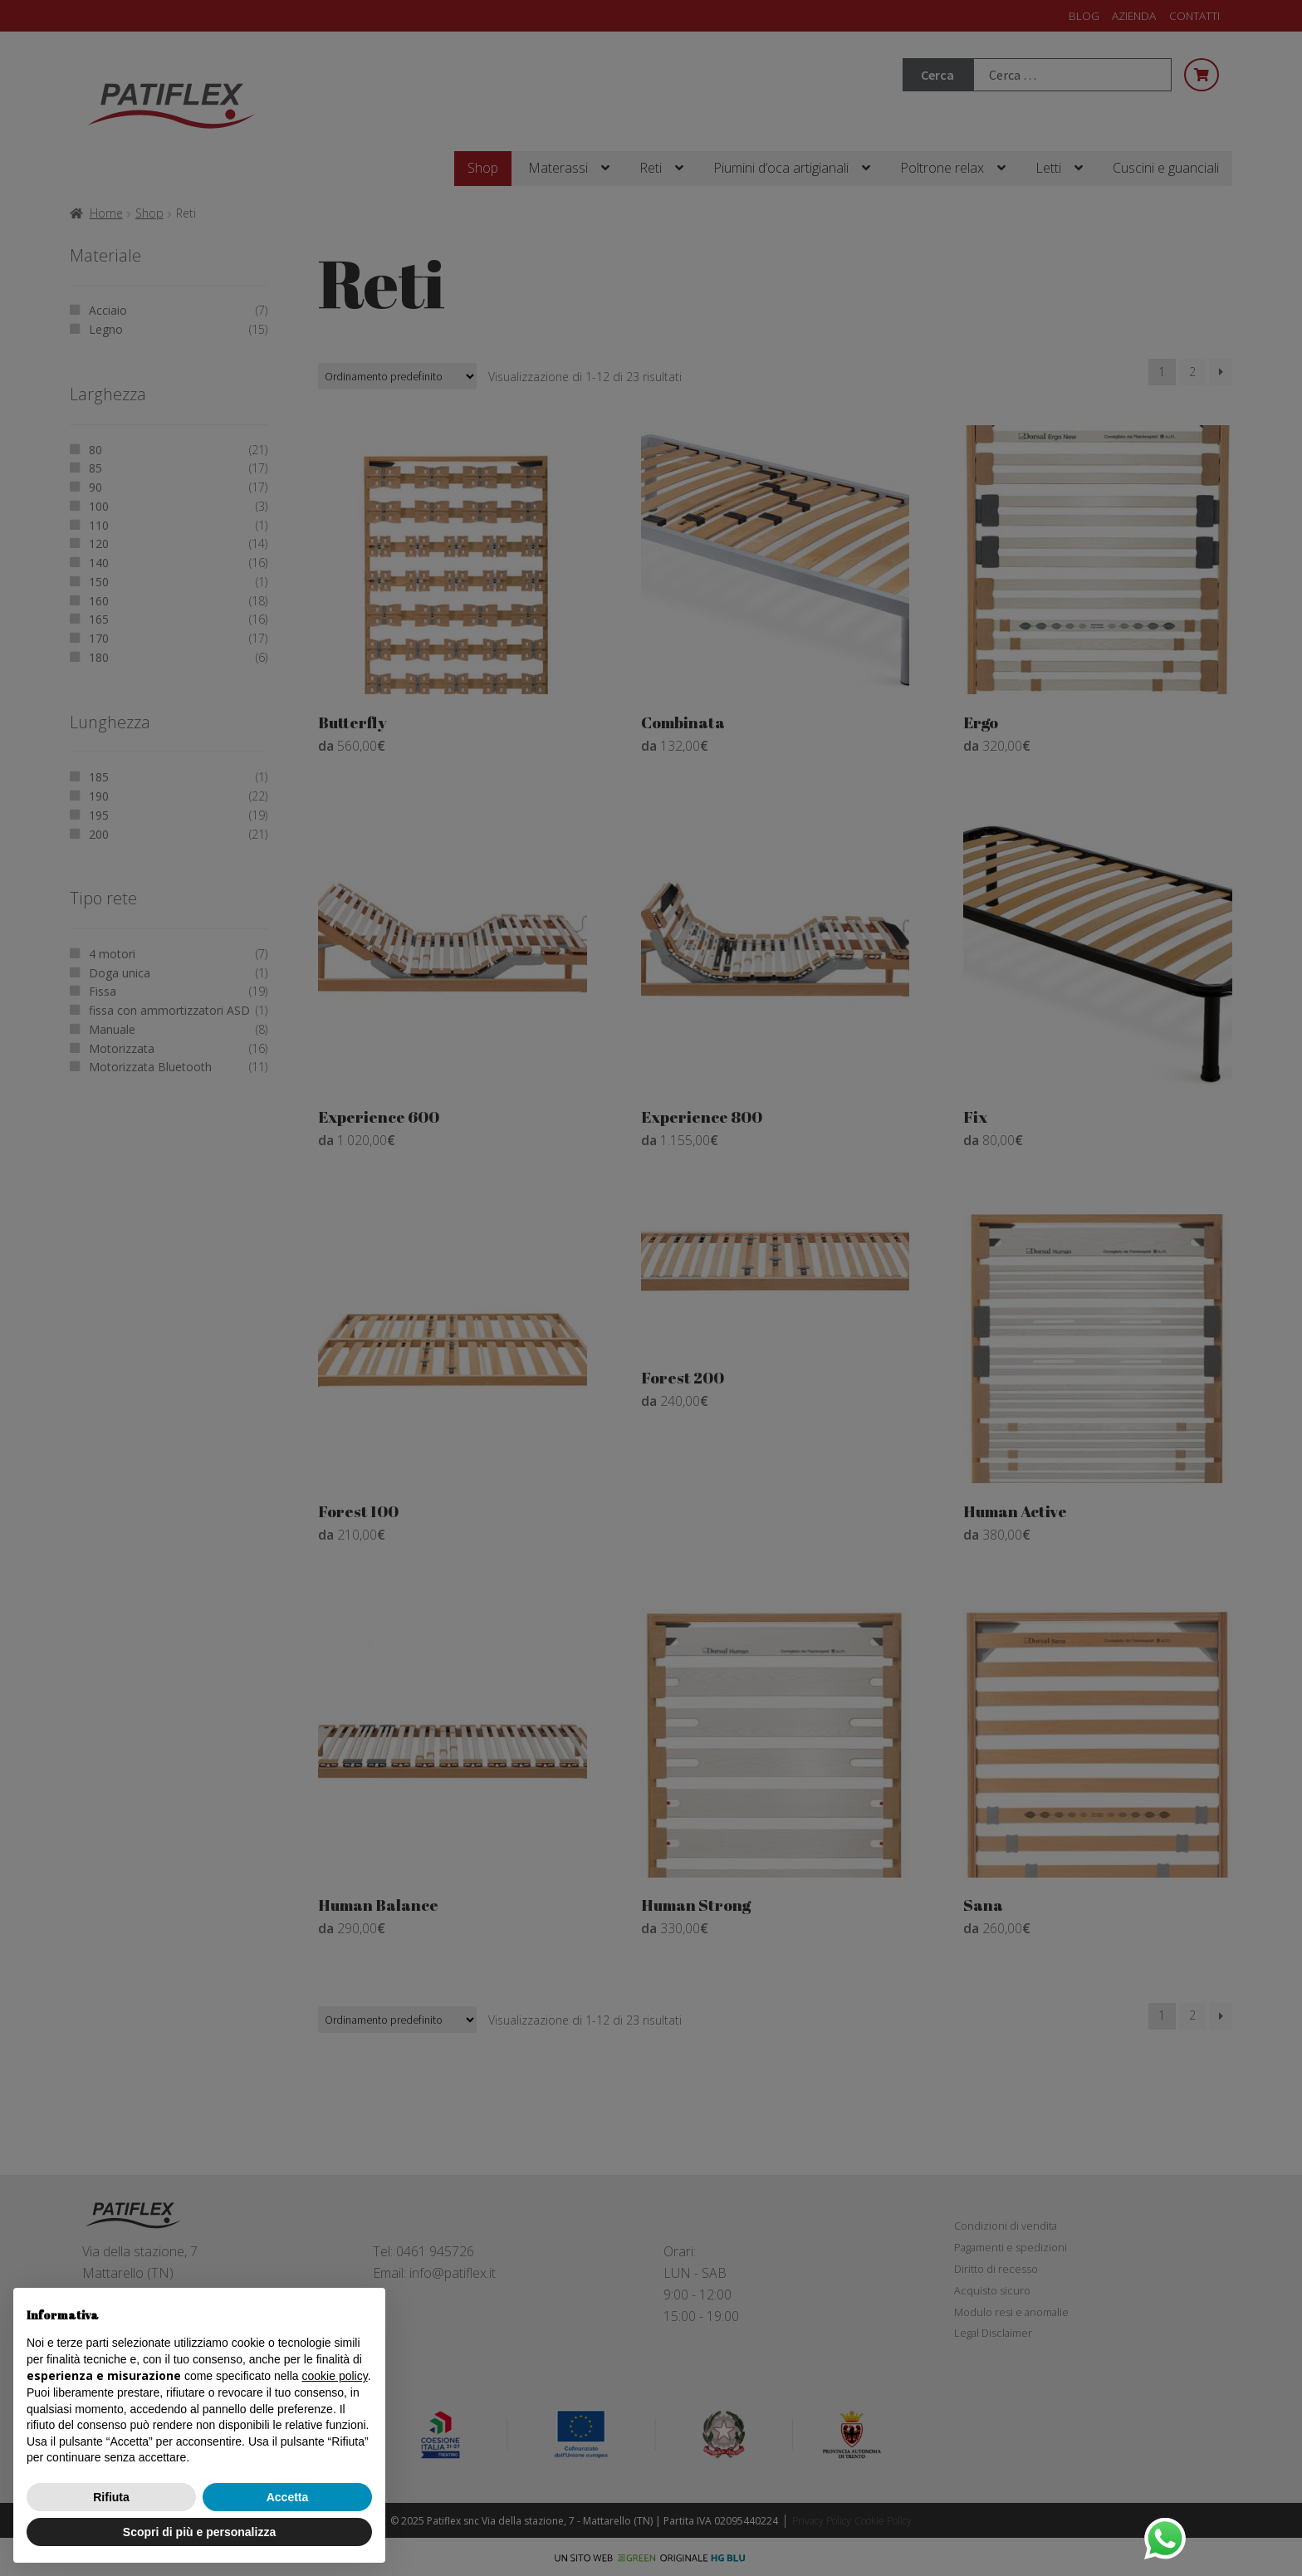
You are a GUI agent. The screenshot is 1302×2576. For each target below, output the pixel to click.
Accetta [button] (288, 2497)
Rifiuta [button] (111, 2497)
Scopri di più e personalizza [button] (199, 2532)
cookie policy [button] (335, 2376)
